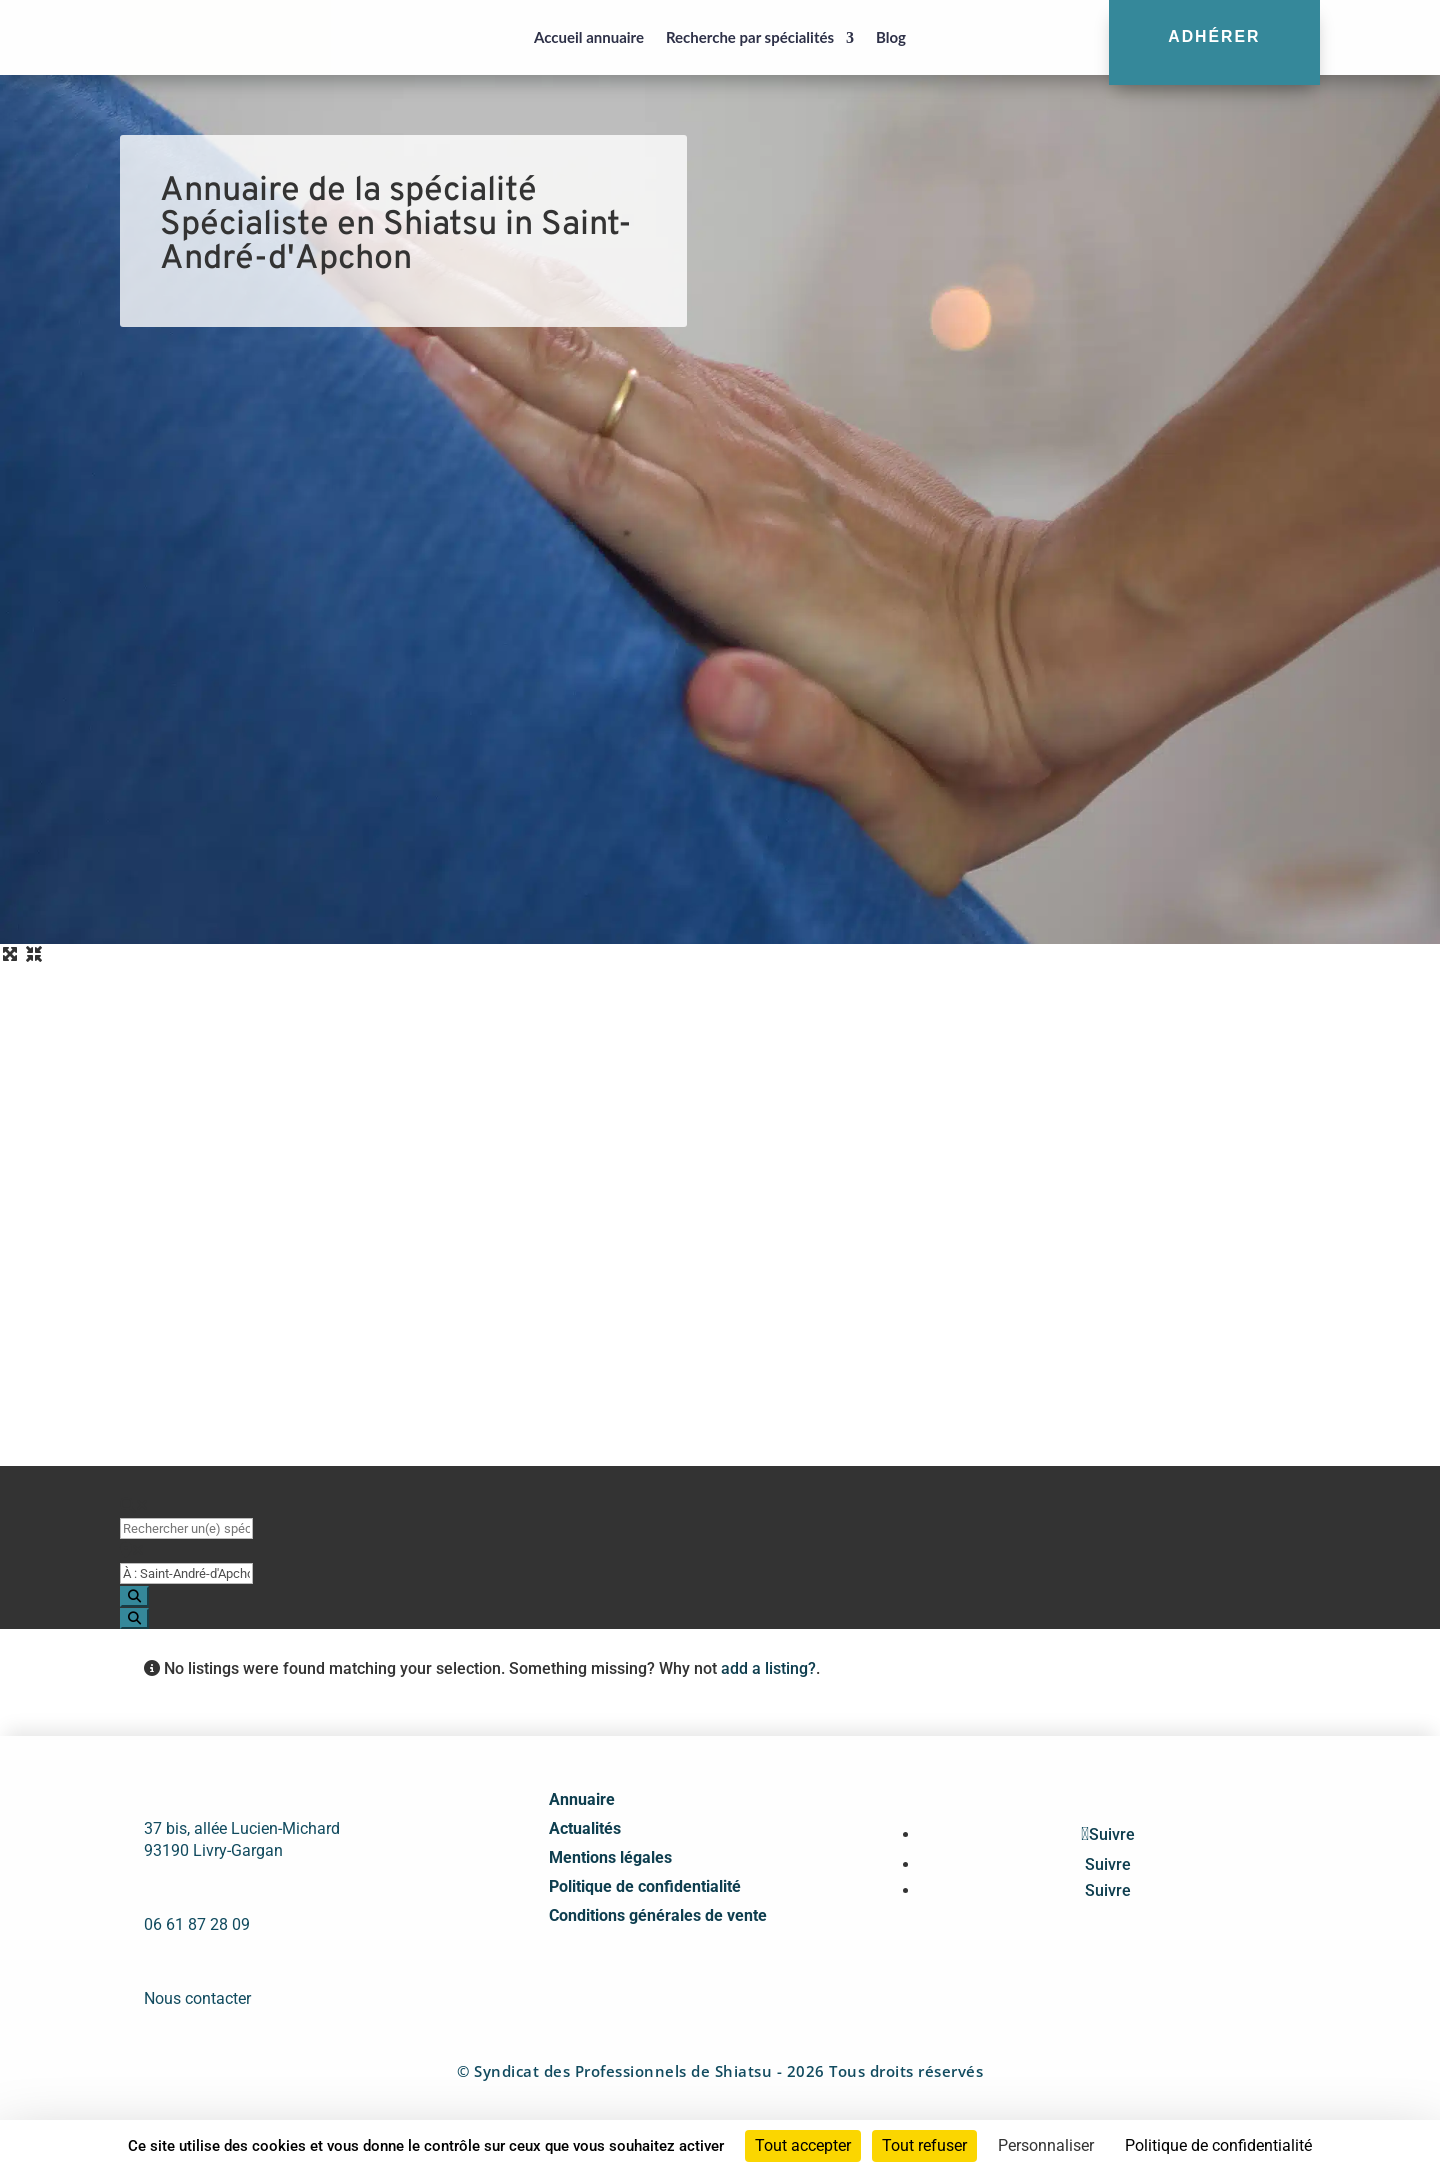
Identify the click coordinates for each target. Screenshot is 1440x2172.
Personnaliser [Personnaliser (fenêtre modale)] (1046, 2145)
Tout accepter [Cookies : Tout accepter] (803, 2145)
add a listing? (768, 1668)
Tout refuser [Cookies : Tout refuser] (924, 2145)
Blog (891, 37)
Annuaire (582, 1799)
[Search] (134, 1596)
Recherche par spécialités (750, 37)
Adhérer (1214, 36)
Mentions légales (610, 1857)
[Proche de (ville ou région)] (186, 1573)
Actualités (585, 1828)
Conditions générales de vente (658, 1915)
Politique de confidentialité (645, 1886)
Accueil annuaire (589, 37)
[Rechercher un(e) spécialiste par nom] (186, 1528)
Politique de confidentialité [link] (1218, 2145)
